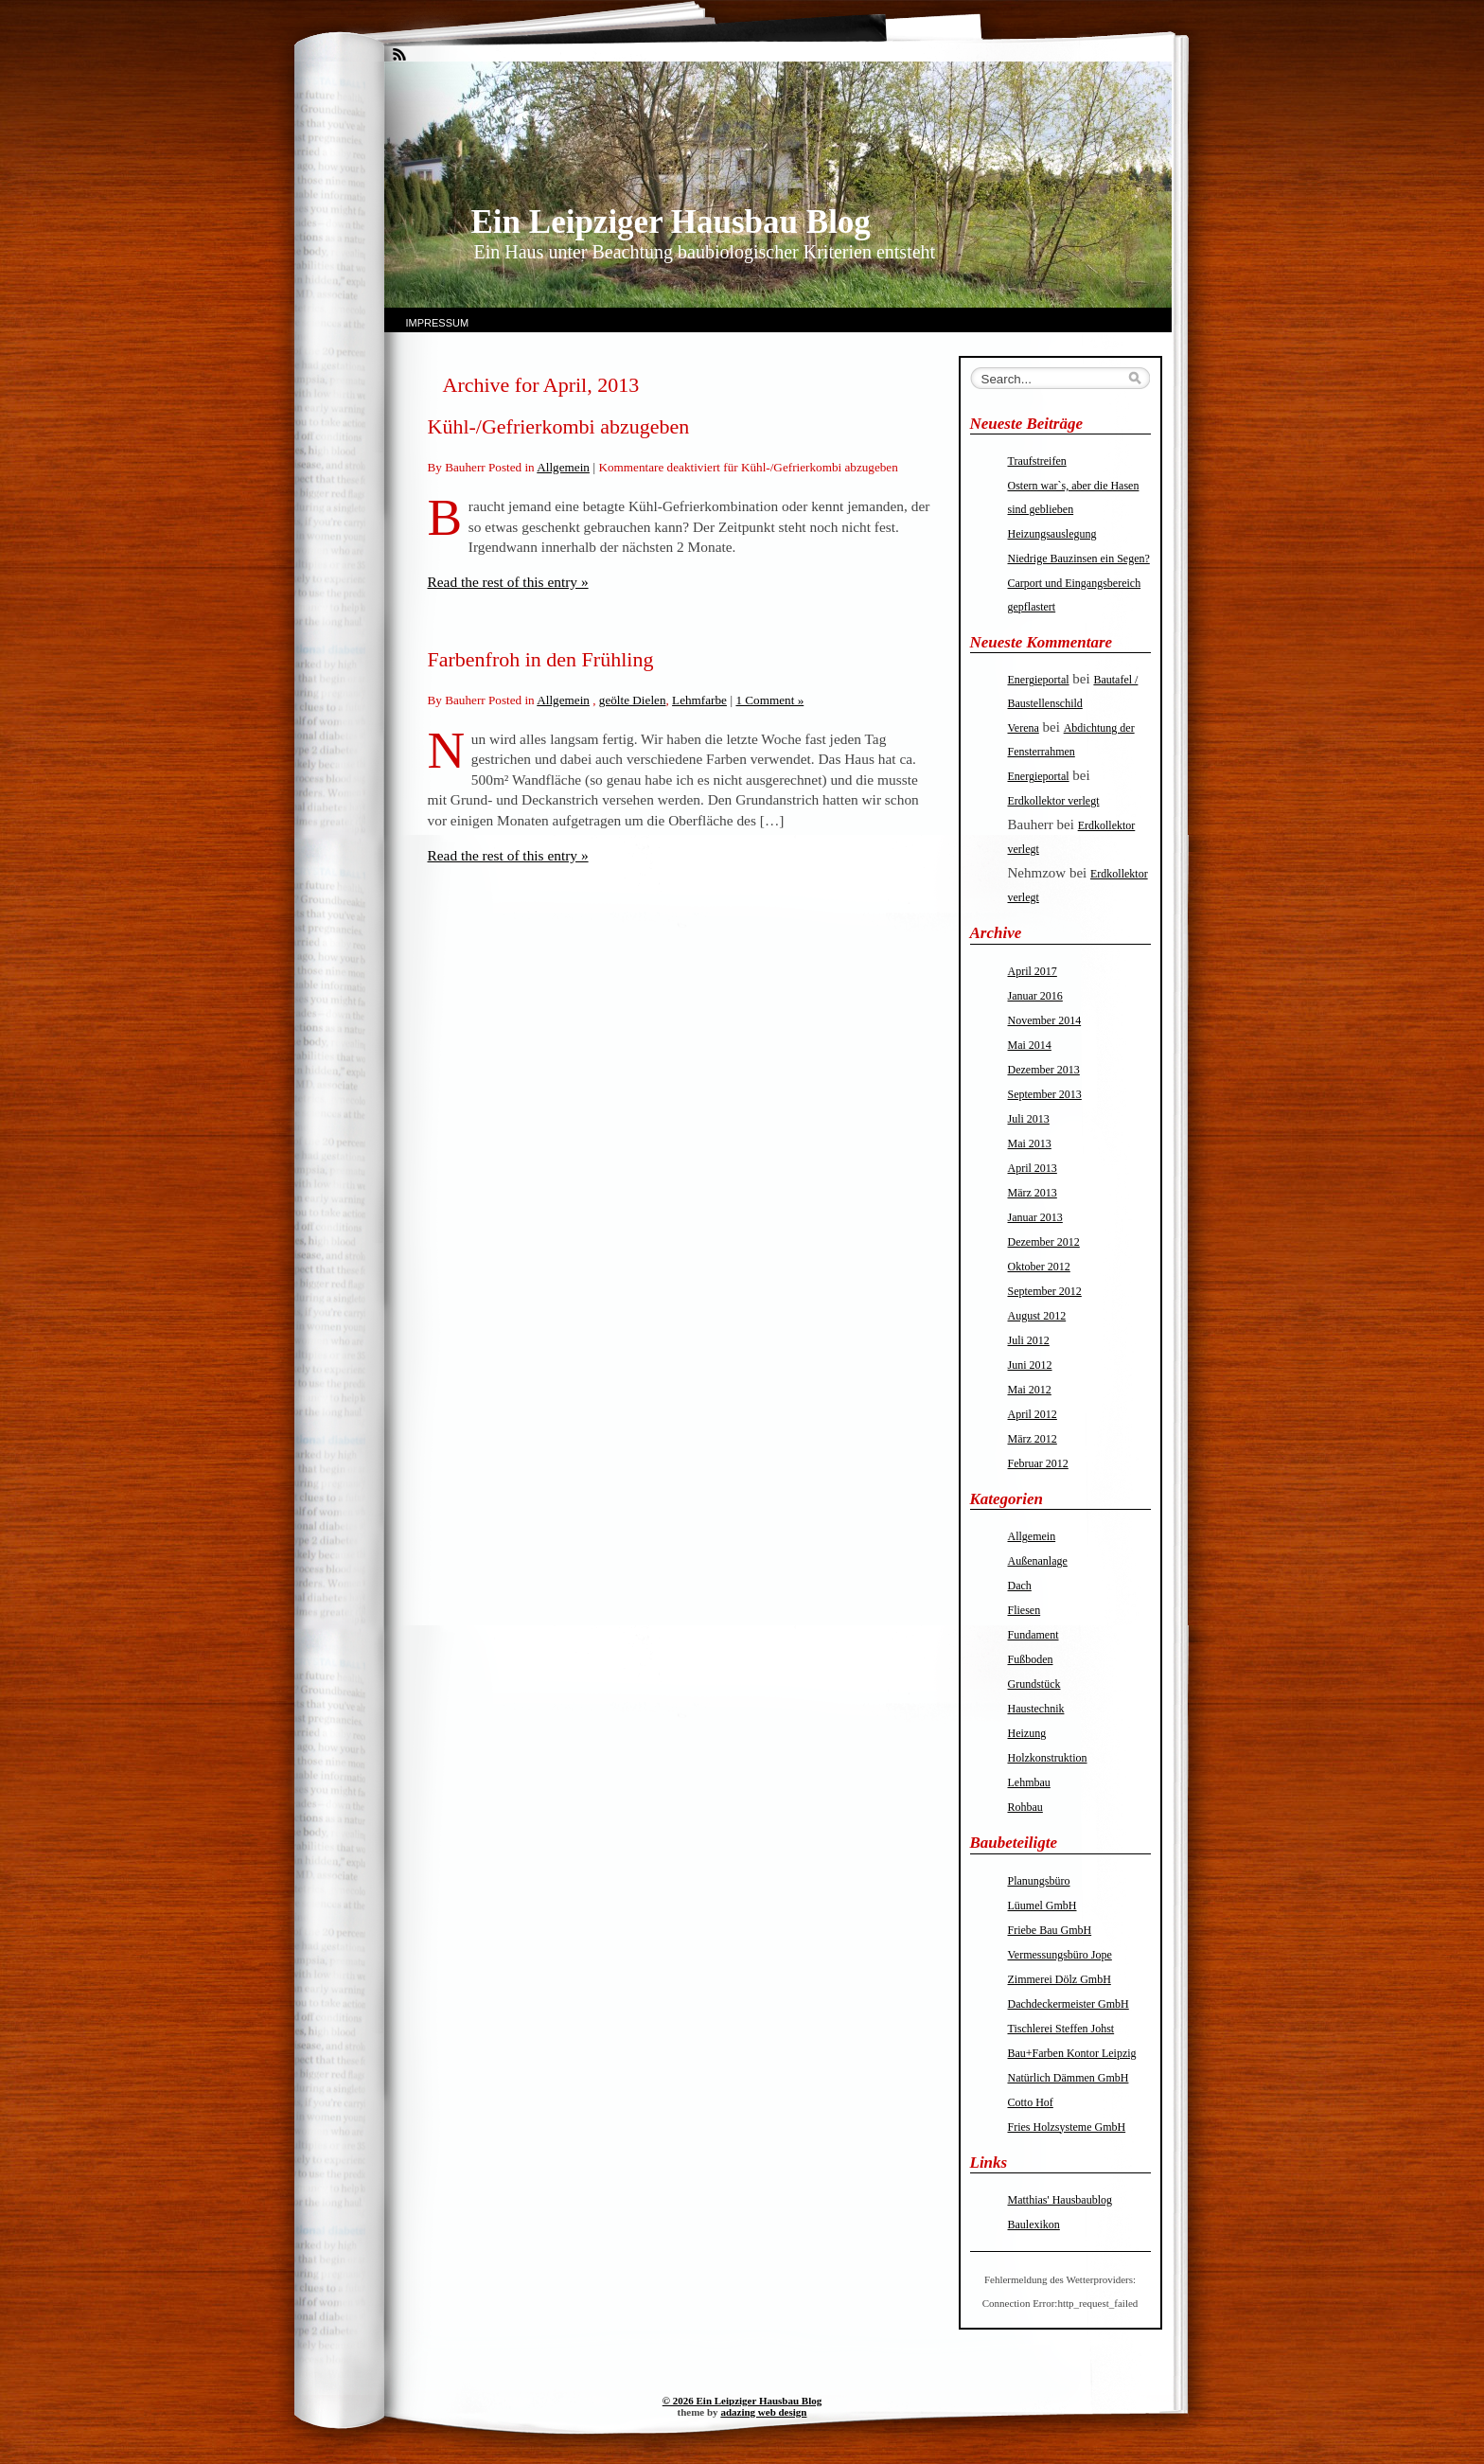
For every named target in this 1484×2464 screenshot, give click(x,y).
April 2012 (1032, 1414)
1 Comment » (769, 700)
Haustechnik (1036, 1708)
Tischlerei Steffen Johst (1061, 2028)
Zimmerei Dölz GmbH (1059, 1979)
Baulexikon (1034, 2224)
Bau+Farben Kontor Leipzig (1072, 2053)
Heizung (1027, 1733)
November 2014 (1045, 1020)
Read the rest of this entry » (508, 582)
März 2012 (1032, 1438)
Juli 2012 (1029, 1340)
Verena (1023, 728)
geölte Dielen (632, 700)
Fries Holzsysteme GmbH (1067, 2127)
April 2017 (1032, 971)
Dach (1020, 1585)
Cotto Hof (1030, 2102)
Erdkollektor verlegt (1054, 800)
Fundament (1033, 1634)
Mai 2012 (1029, 1389)
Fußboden (1030, 1659)
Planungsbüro (1039, 1881)
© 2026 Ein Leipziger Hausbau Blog (742, 2400)
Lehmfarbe (699, 700)
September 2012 (1045, 1291)
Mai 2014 (1029, 1045)
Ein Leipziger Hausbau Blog (671, 222)
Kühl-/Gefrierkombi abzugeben (559, 426)
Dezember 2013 (1044, 1069)
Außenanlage (1038, 1561)
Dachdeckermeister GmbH (1068, 2004)
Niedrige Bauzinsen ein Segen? (1079, 558)
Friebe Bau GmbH (1050, 1930)
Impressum (437, 322)
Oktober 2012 (1039, 1266)
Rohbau (1025, 1807)
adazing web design (763, 2412)
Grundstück (1034, 1684)
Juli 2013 (1029, 1119)
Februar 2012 (1038, 1463)
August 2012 (1037, 1315)
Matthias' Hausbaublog (1060, 2200)
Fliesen (1024, 1610)
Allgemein (563, 467)
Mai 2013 (1029, 1143)
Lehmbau (1029, 1782)
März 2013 (1032, 1192)
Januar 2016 (1035, 995)
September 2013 (1045, 1094)
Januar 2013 (1035, 1217)
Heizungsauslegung (1052, 534)
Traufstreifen (1037, 461)
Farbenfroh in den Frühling (541, 659)
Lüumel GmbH (1042, 1905)
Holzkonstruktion (1047, 1757)
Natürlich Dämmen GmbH (1068, 2077)
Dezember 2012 (1044, 1242)
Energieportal (1038, 679)
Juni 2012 (1030, 1365)
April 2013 (1032, 1168)
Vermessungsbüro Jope (1060, 1954)
